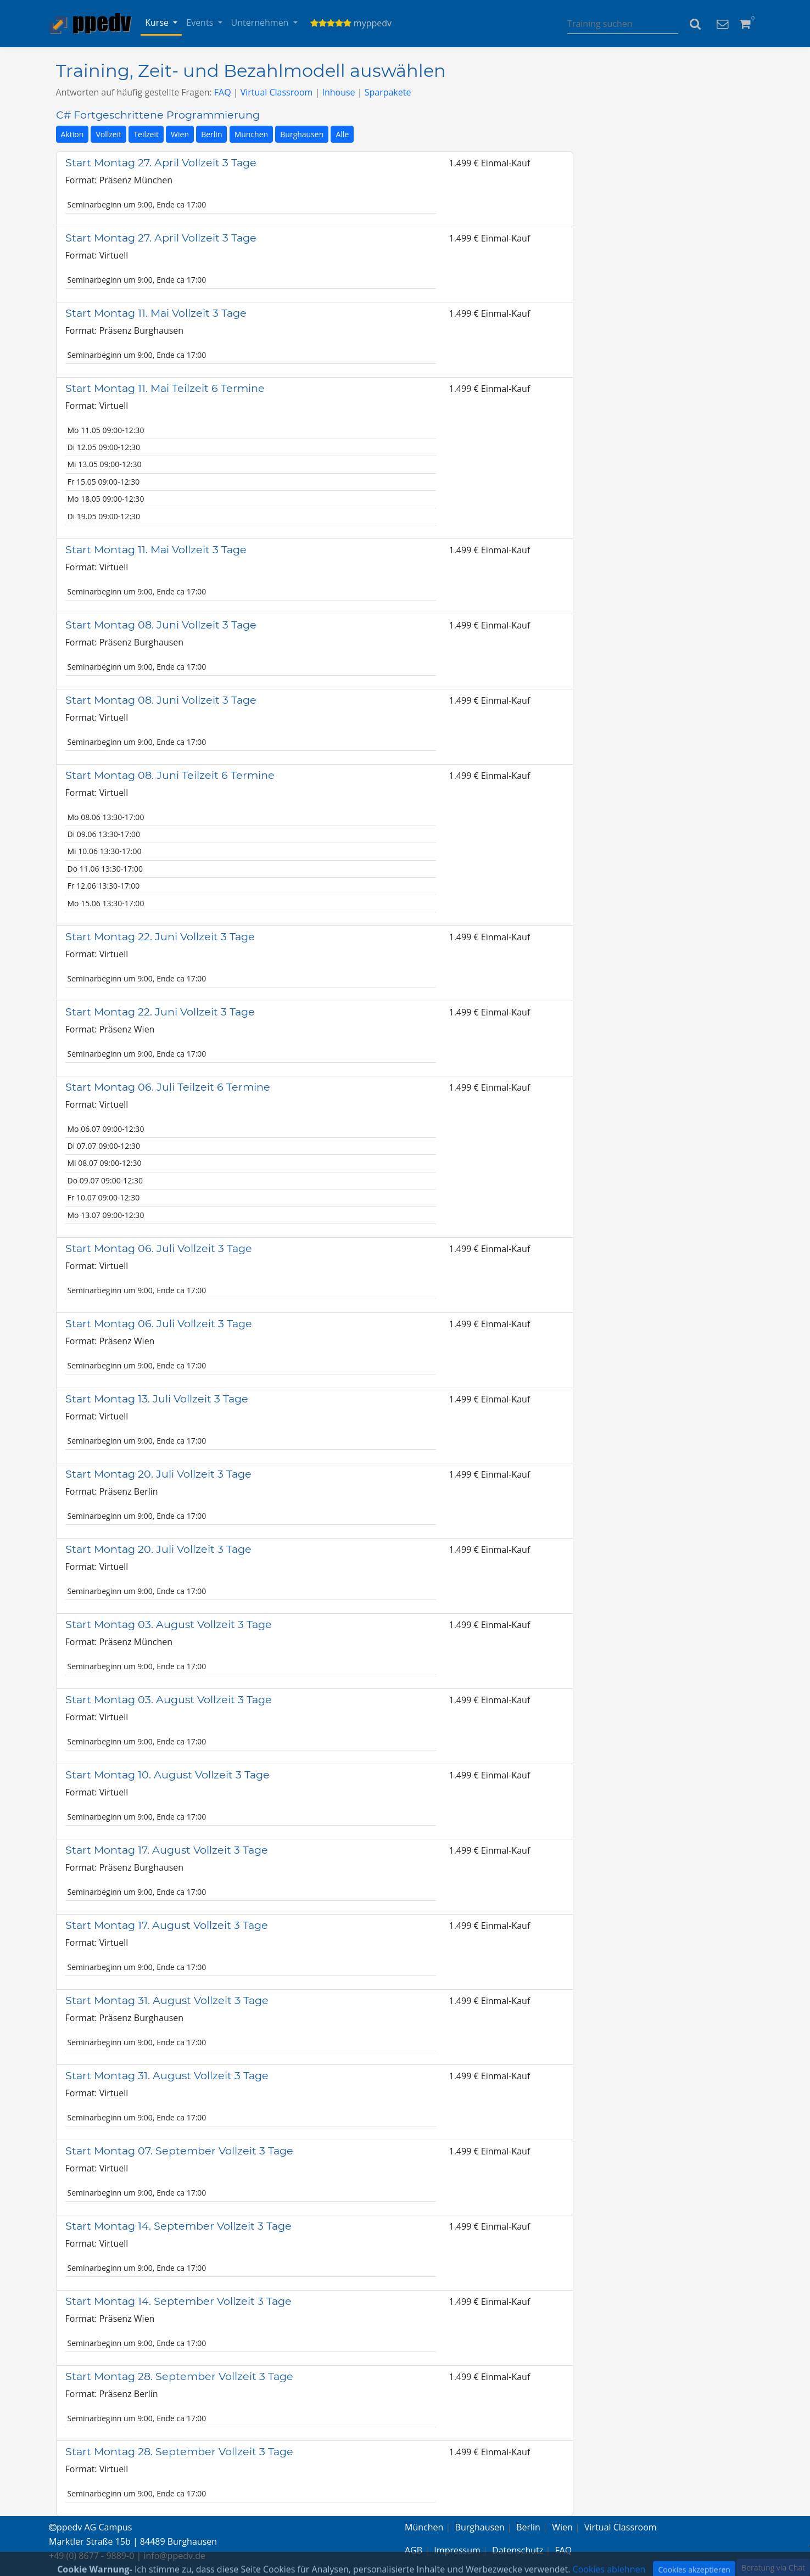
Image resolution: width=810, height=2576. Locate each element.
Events (200, 22)
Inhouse (338, 92)
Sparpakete (388, 92)
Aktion (72, 134)
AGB (413, 2550)
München (251, 134)
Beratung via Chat (773, 2567)
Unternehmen (261, 22)
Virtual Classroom (277, 92)
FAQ (222, 92)
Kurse (158, 22)
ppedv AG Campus (90, 2527)
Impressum (457, 2550)
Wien (180, 134)
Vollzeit (108, 134)
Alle (342, 134)
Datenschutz (517, 2550)
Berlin (211, 134)
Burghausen (301, 134)
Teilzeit (146, 134)
